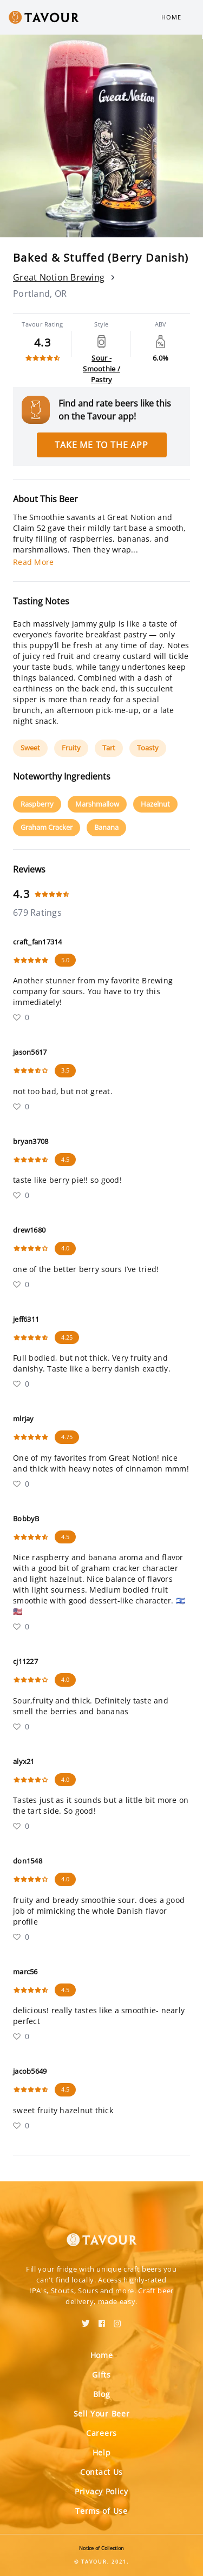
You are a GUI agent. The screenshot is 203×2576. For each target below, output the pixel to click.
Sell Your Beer (102, 2413)
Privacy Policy (101, 2491)
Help (102, 2452)
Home (171, 17)
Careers (101, 2433)
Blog (101, 2394)
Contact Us (101, 2472)
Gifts (101, 2374)
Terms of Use (101, 2511)
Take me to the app (101, 445)
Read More (33, 562)
